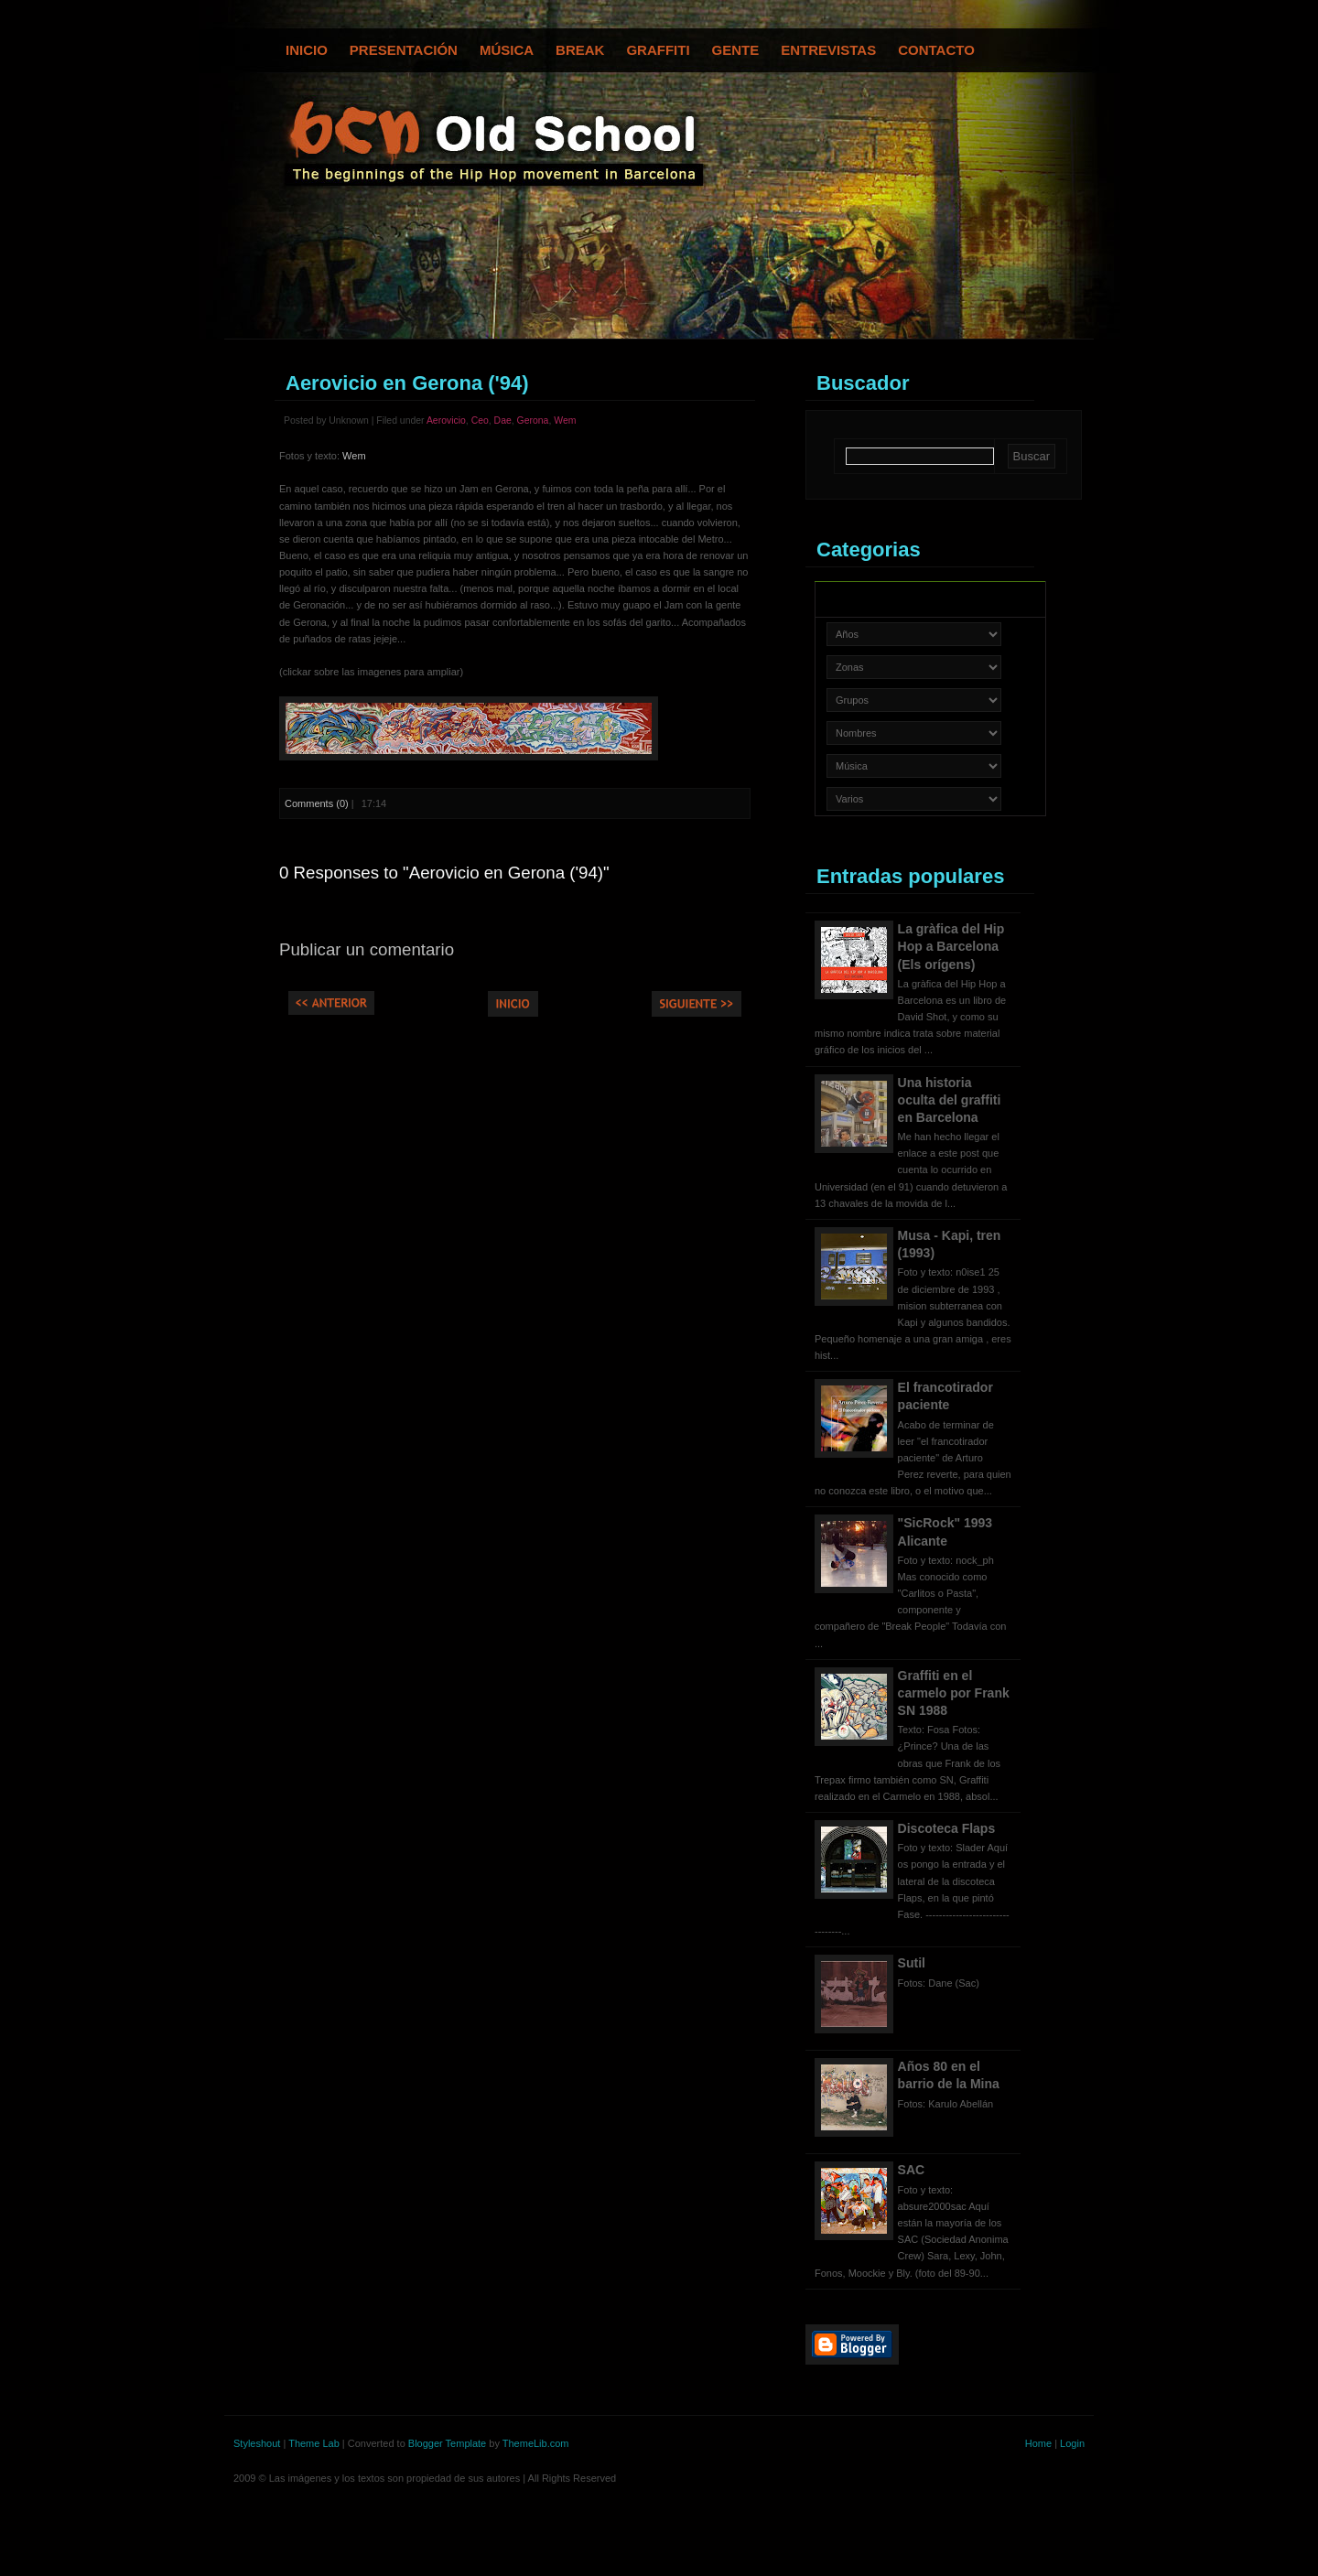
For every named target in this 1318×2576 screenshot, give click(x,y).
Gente (736, 50)
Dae (503, 420)
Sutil (911, 1963)
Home (1038, 2443)
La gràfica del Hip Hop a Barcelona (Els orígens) (951, 946)
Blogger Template (447, 2443)
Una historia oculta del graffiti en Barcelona (949, 1100)
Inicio (307, 50)
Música (507, 50)
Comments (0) (317, 803)
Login (1072, 2443)
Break (580, 50)
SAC (911, 2169)
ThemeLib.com (535, 2443)
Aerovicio (446, 420)
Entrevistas (828, 50)
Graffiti (657, 50)
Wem (565, 420)
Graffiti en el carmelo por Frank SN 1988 (954, 1693)
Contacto (936, 50)
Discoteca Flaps (947, 1828)
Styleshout (256, 2443)
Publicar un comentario (366, 949)
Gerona (533, 420)
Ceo (480, 420)
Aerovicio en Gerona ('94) (407, 383)
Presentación (404, 50)
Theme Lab (314, 2443)
